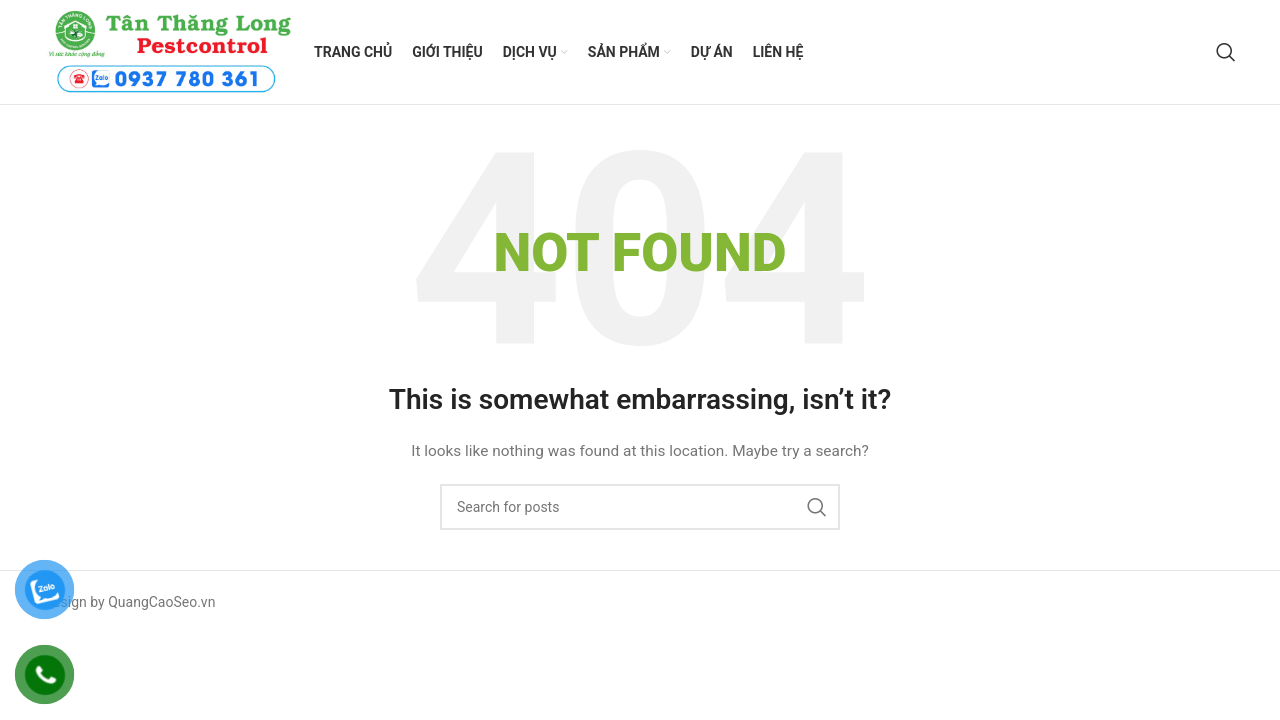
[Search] (1226, 52)
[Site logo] (169, 51)
